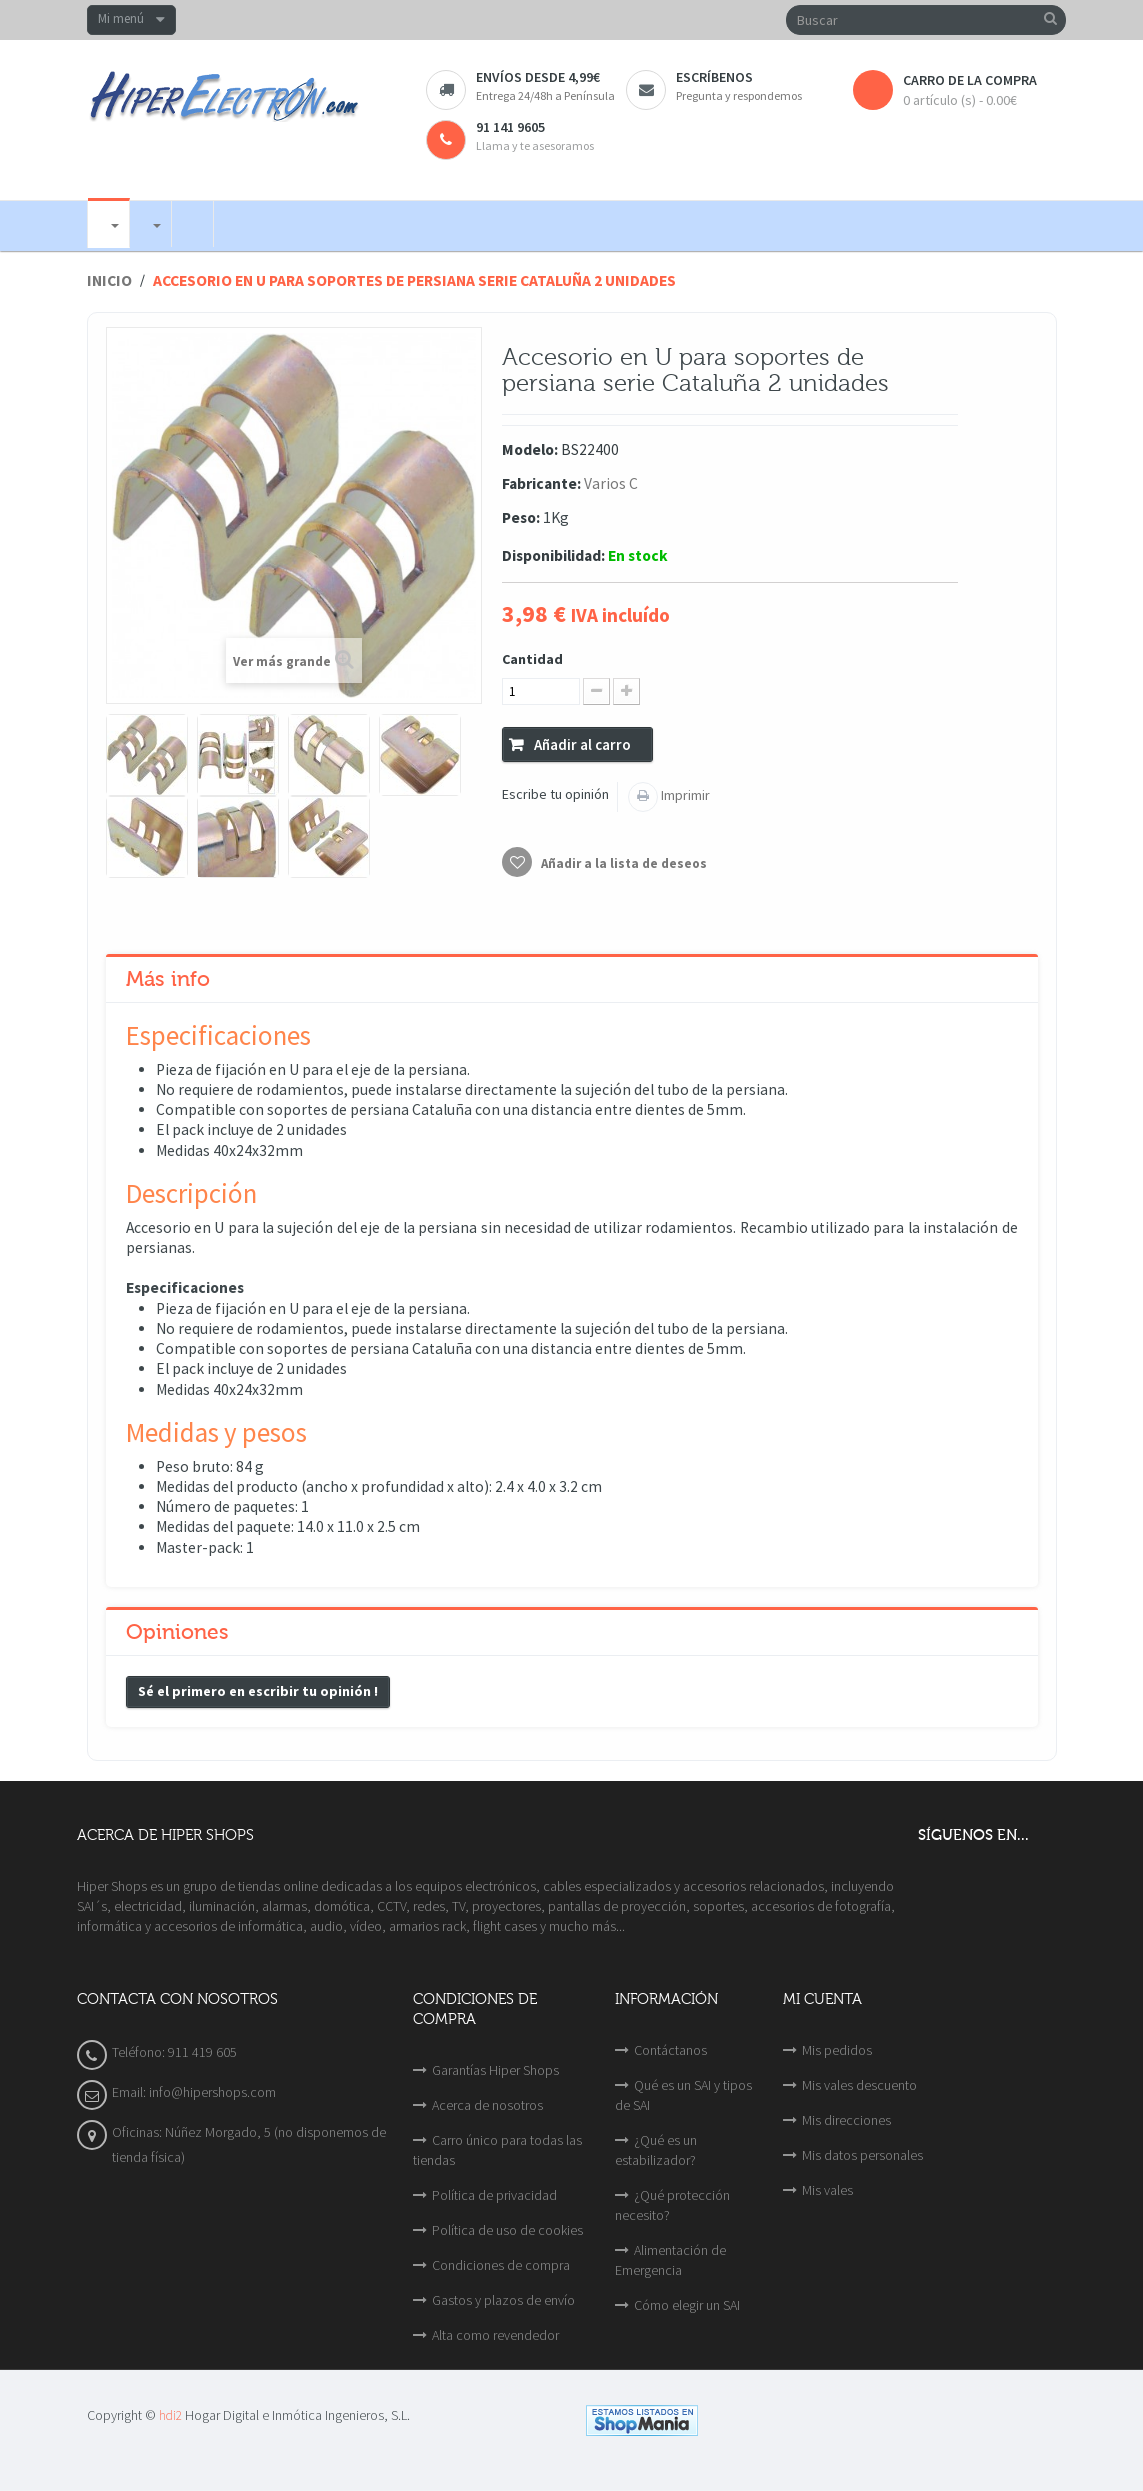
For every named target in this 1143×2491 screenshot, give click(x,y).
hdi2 (170, 2415)
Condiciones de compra (501, 2265)
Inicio (109, 280)
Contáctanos (670, 2050)
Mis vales (827, 2190)
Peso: (521, 517)
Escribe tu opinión (555, 794)
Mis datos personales (862, 2155)
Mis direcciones (846, 2120)
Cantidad (532, 659)
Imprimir (684, 795)
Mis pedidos (837, 2050)
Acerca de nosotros (487, 2105)
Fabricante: (541, 483)
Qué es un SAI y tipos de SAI (683, 2095)
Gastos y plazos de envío (503, 2300)
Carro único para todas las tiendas (497, 2150)
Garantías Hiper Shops (495, 2070)
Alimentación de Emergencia (670, 2260)
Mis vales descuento (859, 2085)
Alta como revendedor (495, 2335)
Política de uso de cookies (507, 2230)
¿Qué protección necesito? (672, 2205)
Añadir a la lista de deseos (622, 863)
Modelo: (530, 449)
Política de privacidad (494, 2195)
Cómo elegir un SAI (687, 2305)
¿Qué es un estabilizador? (656, 2150)
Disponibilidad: (553, 555)
